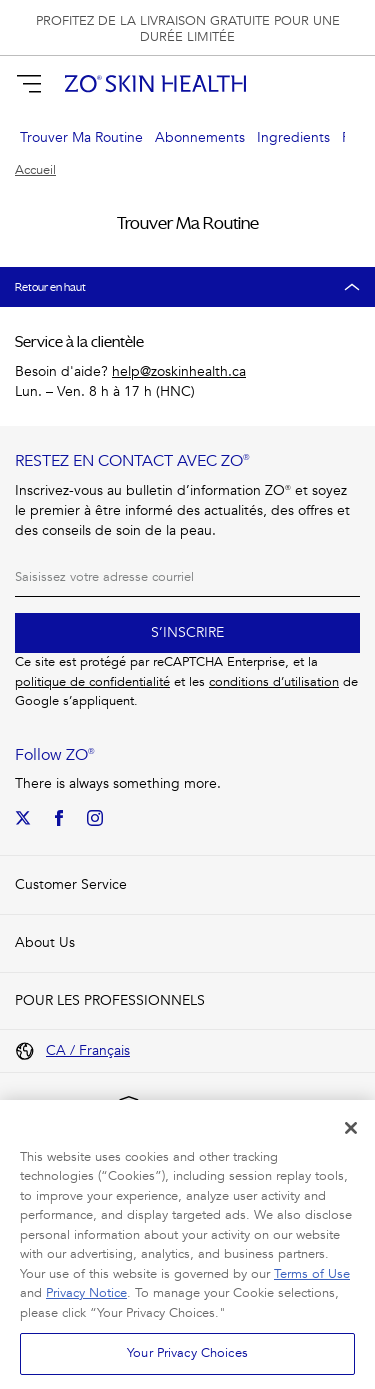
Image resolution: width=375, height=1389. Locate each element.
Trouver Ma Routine (81, 137)
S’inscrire (187, 632)
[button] (348, 84)
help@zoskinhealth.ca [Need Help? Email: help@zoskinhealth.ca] (179, 371)
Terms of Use (312, 1274)
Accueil (35, 171)
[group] (187, 27)
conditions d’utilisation (274, 682)
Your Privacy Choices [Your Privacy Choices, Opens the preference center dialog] (187, 1353)
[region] (187, 1244)
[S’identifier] (312, 84)
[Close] (351, 1128)
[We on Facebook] (59, 818)
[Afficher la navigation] (29, 84)
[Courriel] (187, 577)
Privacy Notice (86, 1293)
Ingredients (293, 137)
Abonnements (200, 137)
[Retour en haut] (187, 287)
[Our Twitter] (23, 818)
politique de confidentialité (92, 682)
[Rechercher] (276, 84)
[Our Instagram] (95, 818)
